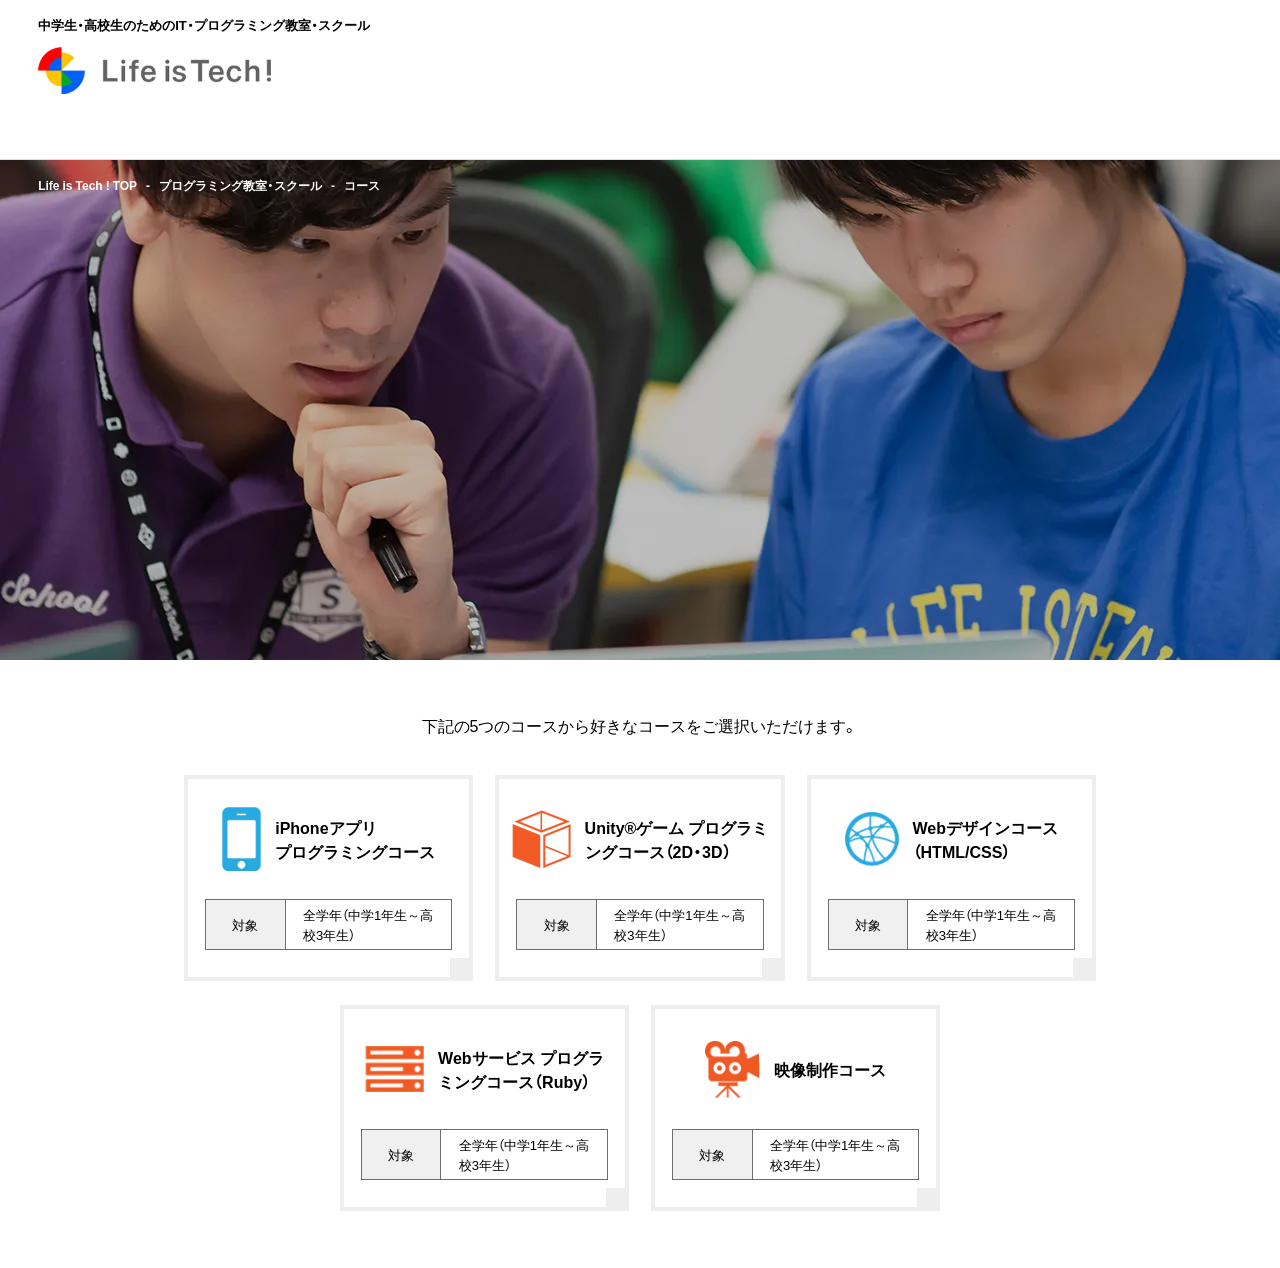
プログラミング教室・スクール (240, 185)
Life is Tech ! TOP (87, 185)
